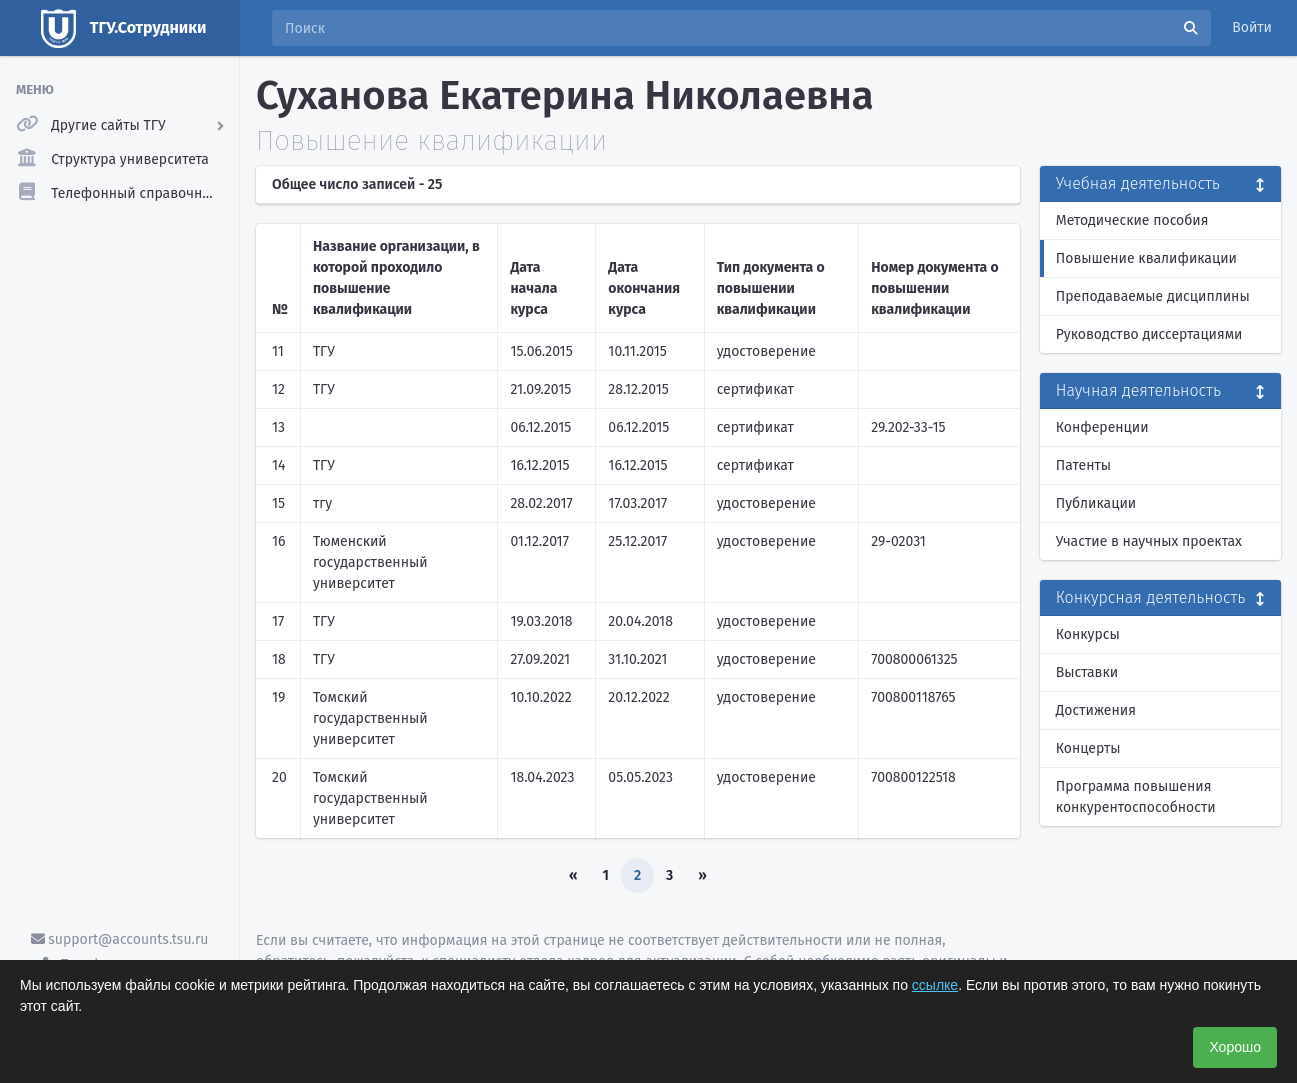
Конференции (1102, 427)
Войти (1252, 27)
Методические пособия (1132, 220)
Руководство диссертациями (1149, 334)
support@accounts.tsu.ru (120, 939)
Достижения (1096, 710)
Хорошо (1235, 1047)
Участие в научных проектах (1149, 541)
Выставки (1087, 672)
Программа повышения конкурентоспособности (1136, 797)
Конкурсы (1088, 634)
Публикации (1096, 503)
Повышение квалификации (1146, 258)
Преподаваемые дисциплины (1153, 296)
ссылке (935, 985)
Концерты (1088, 748)
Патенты (1083, 465)
